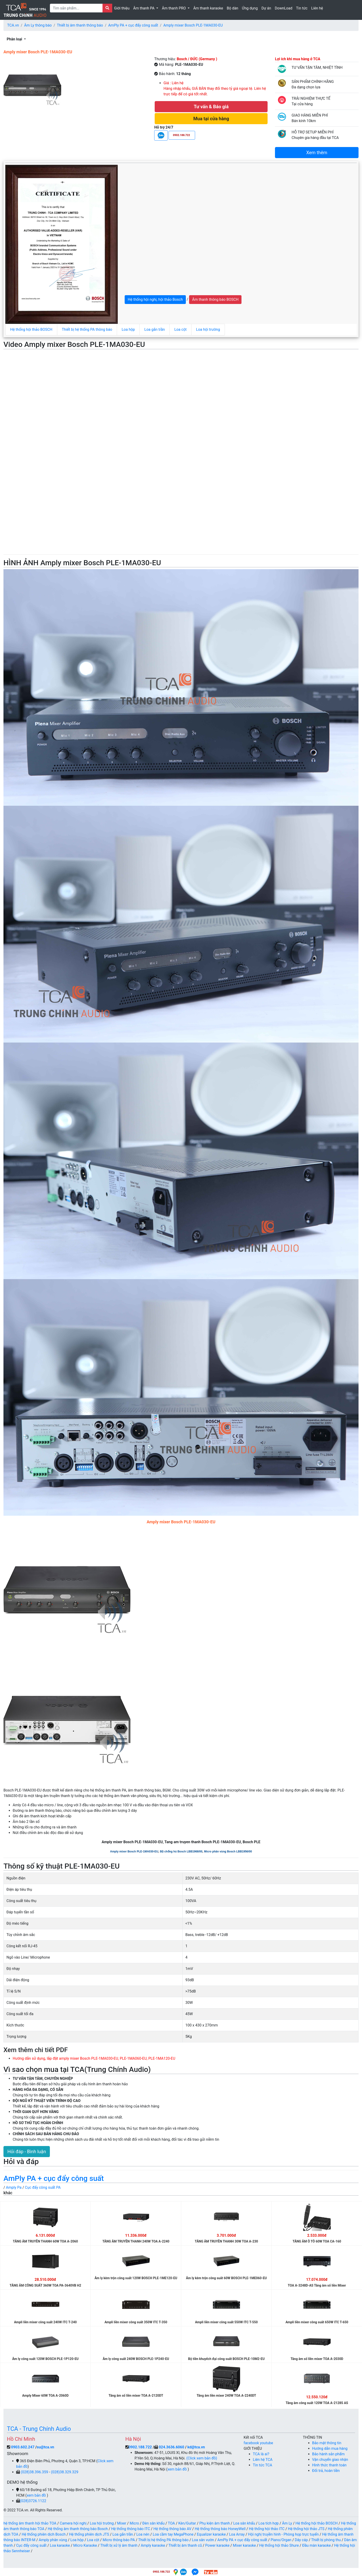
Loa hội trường (208, 329)
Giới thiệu (122, 8)
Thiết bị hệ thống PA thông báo (87, 329)
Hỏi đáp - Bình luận (26, 2151)
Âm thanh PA (144, 8)
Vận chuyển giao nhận (330, 2459)
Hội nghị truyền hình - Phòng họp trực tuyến (283, 2534)
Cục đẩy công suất (31, 2545)
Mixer (121, 2523)
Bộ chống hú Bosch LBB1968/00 (181, 1851)
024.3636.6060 (171, 2447)
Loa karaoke (60, 2545)
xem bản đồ (37, 2495)
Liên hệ (317, 8)
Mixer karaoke (244, 2545)
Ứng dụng (250, 8)
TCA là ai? (261, 2454)
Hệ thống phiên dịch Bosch (44, 2534)
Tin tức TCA (262, 2465)
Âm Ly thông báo (38, 25)
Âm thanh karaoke (208, 8)
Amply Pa (14, 2187)
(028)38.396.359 (35, 2472)
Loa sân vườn (203, 2540)
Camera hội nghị (73, 2523)
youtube (266, 2443)
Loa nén (142, 2534)
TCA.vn (13, 25)
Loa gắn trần (154, 329)
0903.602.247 (23, 2447)
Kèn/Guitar (187, 2523)
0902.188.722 (140, 2447)
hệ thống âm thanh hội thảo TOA (29, 2523)
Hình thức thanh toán (329, 2465)
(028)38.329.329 (64, 2472)
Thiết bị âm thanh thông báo (80, 25)
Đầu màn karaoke (316, 2545)
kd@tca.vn (196, 2447)
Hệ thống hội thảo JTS (306, 2529)
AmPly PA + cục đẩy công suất (133, 25)
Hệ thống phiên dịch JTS (89, 2534)
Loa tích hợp (268, 2523)
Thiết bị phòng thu (326, 2540)
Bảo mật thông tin (326, 2443)
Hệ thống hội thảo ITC (266, 2529)
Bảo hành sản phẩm (328, 2454)
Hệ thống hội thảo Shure (279, 2545)
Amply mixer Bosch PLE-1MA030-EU (193, 25)
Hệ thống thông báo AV (172, 2529)
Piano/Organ (281, 2540)
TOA (171, 2523)
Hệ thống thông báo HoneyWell (220, 2529)
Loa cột (180, 329)
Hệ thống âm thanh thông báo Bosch (78, 2529)
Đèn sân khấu (153, 2523)
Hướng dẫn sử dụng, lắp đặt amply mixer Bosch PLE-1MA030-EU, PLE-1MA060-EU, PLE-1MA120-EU (94, 2058)
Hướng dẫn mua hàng (330, 2448)
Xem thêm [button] (316, 152)
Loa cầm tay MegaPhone (173, 2534)
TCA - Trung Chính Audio (39, 2428)
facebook (252, 2443)
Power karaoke (217, 2545)
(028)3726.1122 (33, 2501)
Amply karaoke (153, 2545)
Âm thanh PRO (174, 8)
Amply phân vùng (53, 2540)
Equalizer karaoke (211, 2534)
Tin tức (302, 8)
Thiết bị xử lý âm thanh (118, 2545)
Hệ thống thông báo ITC (130, 2529)
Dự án (266, 8)
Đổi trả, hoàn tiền (326, 2470)
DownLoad (283, 8)
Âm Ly (287, 2523)
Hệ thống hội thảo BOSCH (31, 329)
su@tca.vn (45, 2447)
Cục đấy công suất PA (43, 2187)
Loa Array (237, 2534)
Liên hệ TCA (262, 2459)
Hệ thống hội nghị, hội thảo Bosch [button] (155, 299)
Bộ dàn (232, 8)
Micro (134, 2523)
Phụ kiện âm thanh (214, 2523)
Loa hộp (128, 329)
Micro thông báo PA (119, 2540)
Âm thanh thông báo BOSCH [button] (215, 299)
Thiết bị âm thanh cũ (185, 2545)
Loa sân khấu (244, 2523)
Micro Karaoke (85, 2545)
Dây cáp (301, 2540)
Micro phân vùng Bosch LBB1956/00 (228, 1851)
